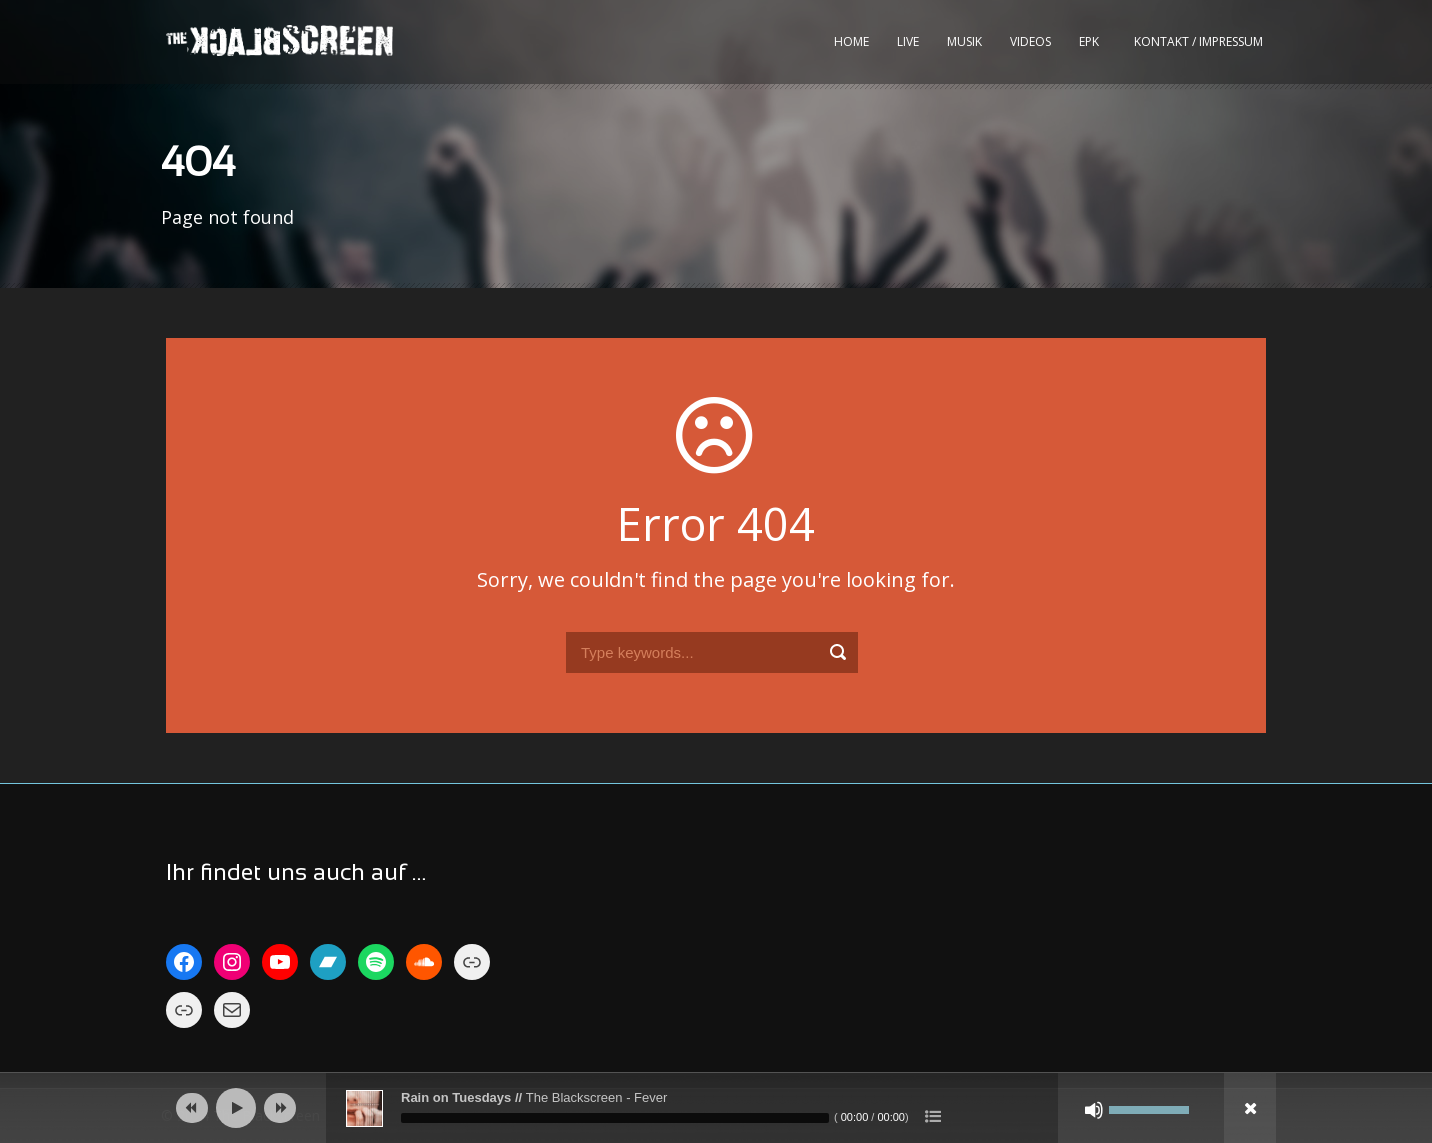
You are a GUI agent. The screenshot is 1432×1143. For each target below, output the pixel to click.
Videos (1030, 41)
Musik (964, 41)
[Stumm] (1094, 1110)
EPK (1089, 41)
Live (908, 41)
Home (851, 41)
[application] (716, 1108)
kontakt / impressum (1198, 41)
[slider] (615, 1118)
